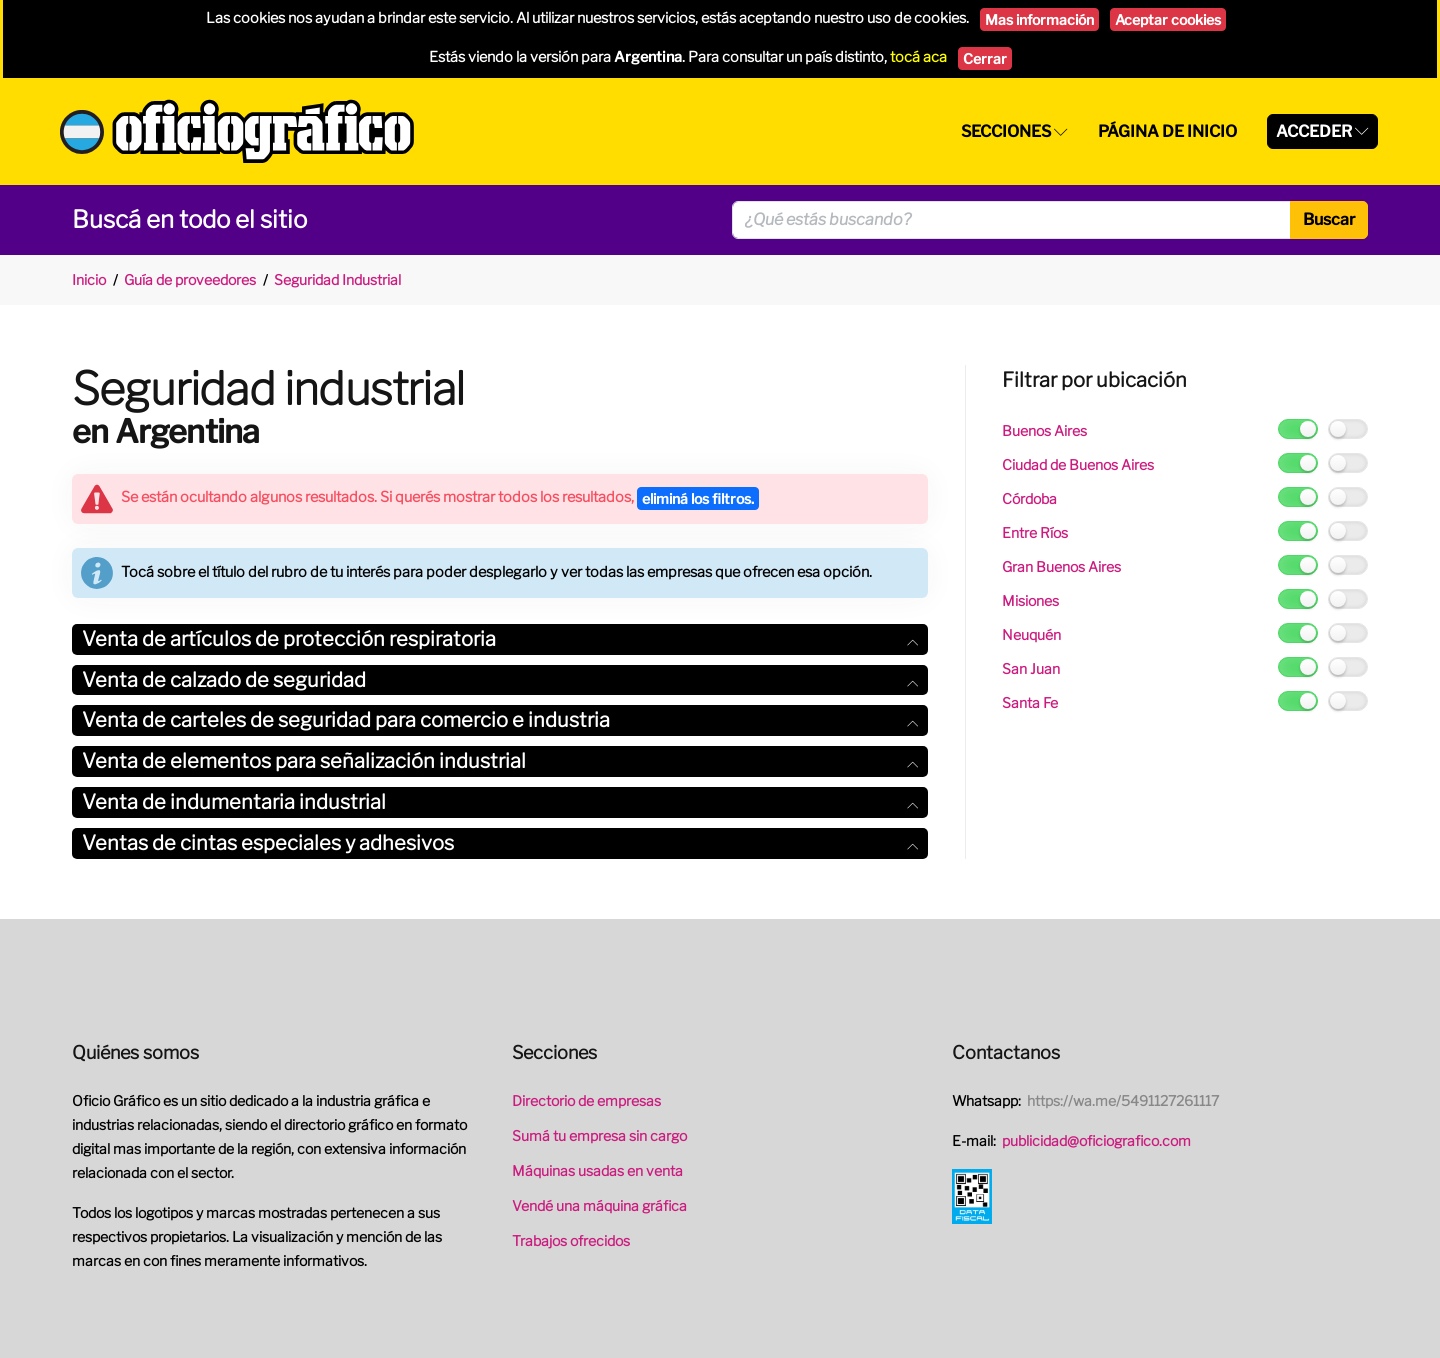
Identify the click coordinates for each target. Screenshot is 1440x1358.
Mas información (1039, 19)
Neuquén (1031, 634)
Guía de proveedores (190, 279)
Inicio (89, 279)
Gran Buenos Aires (1061, 566)
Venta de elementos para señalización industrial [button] (500, 761)
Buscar (1329, 219)
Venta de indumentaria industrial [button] (500, 802)
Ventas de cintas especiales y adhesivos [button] (500, 843)
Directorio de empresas (586, 1100)
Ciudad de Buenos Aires (1078, 464)
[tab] (500, 639)
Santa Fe (1030, 702)
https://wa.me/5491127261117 (1123, 1100)
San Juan (1031, 668)
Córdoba (1029, 498)
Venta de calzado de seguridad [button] (500, 680)
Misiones (1030, 600)
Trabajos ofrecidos (571, 1240)
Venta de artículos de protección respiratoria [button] (500, 639)
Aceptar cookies (1168, 19)
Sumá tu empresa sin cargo (599, 1135)
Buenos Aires (1044, 430)
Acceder (1314, 131)
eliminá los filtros (698, 498)
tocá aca (918, 57)
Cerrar (985, 58)
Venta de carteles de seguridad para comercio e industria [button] (500, 720)
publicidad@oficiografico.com (1096, 1140)
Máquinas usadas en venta (597, 1170)
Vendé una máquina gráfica (599, 1205)
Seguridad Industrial (337, 279)
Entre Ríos (1035, 532)
